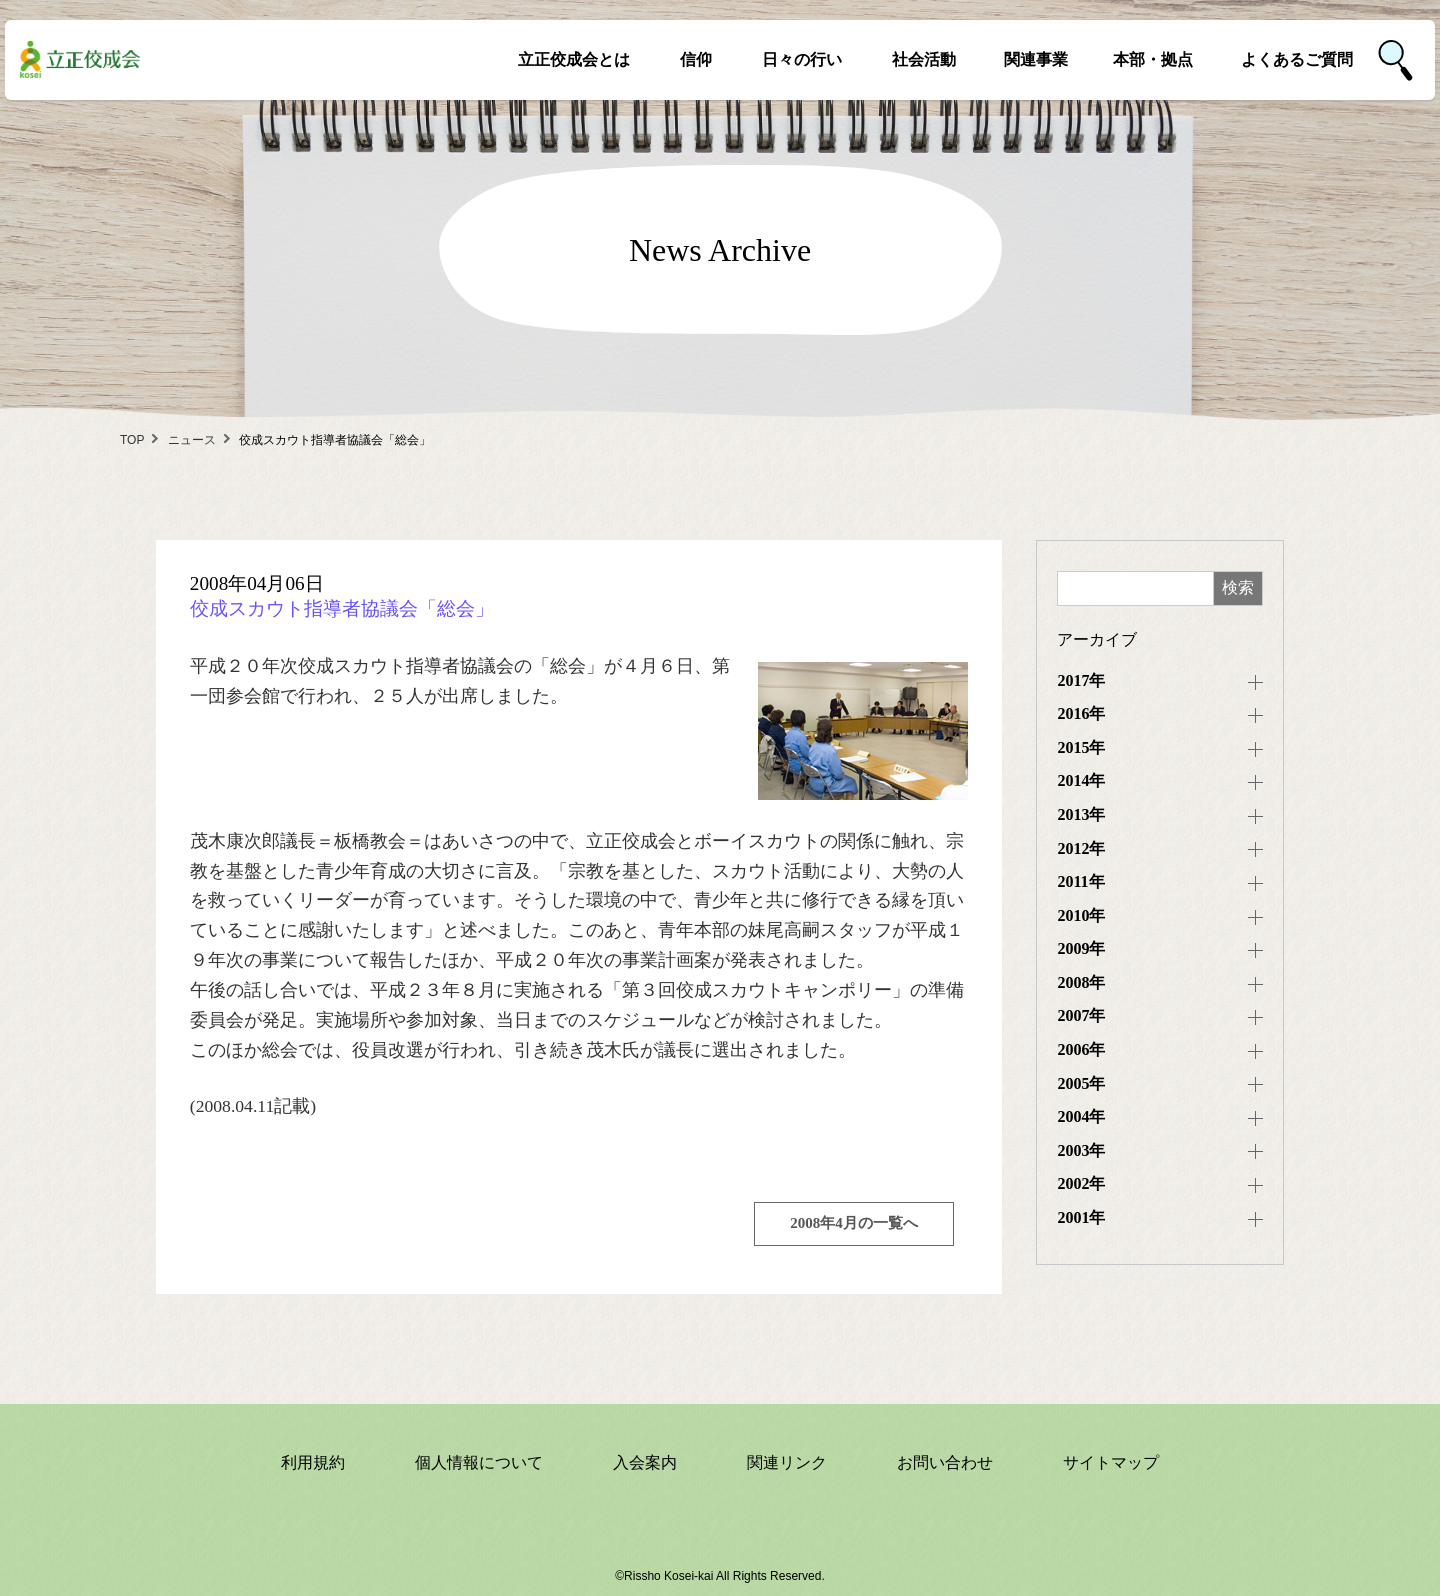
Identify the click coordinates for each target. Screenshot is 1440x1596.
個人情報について (479, 1462)
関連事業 (1036, 59)
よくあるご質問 (1297, 59)
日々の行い (802, 59)
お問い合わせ (945, 1462)
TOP (132, 440)
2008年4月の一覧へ (854, 1223)
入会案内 (645, 1462)
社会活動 (924, 59)
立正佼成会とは (574, 59)
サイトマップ (1111, 1462)
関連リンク (787, 1462)
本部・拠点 (1153, 59)
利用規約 (313, 1462)
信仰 (696, 59)
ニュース (192, 440)
